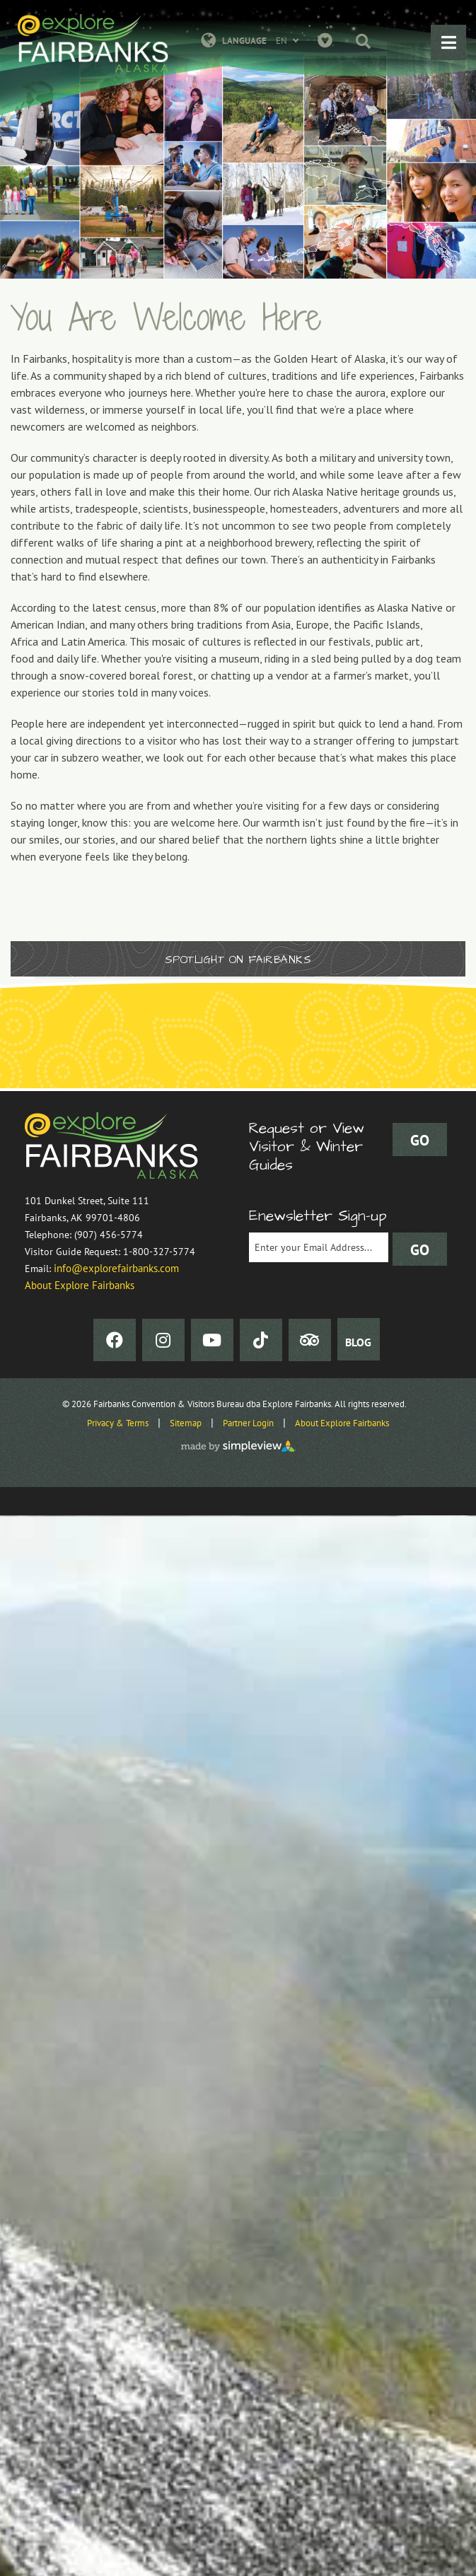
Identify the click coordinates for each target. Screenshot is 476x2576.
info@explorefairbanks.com (116, 1268)
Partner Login (248, 1423)
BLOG (358, 1342)
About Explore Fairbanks (79, 1285)
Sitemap (186, 1423)
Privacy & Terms (118, 1423)
